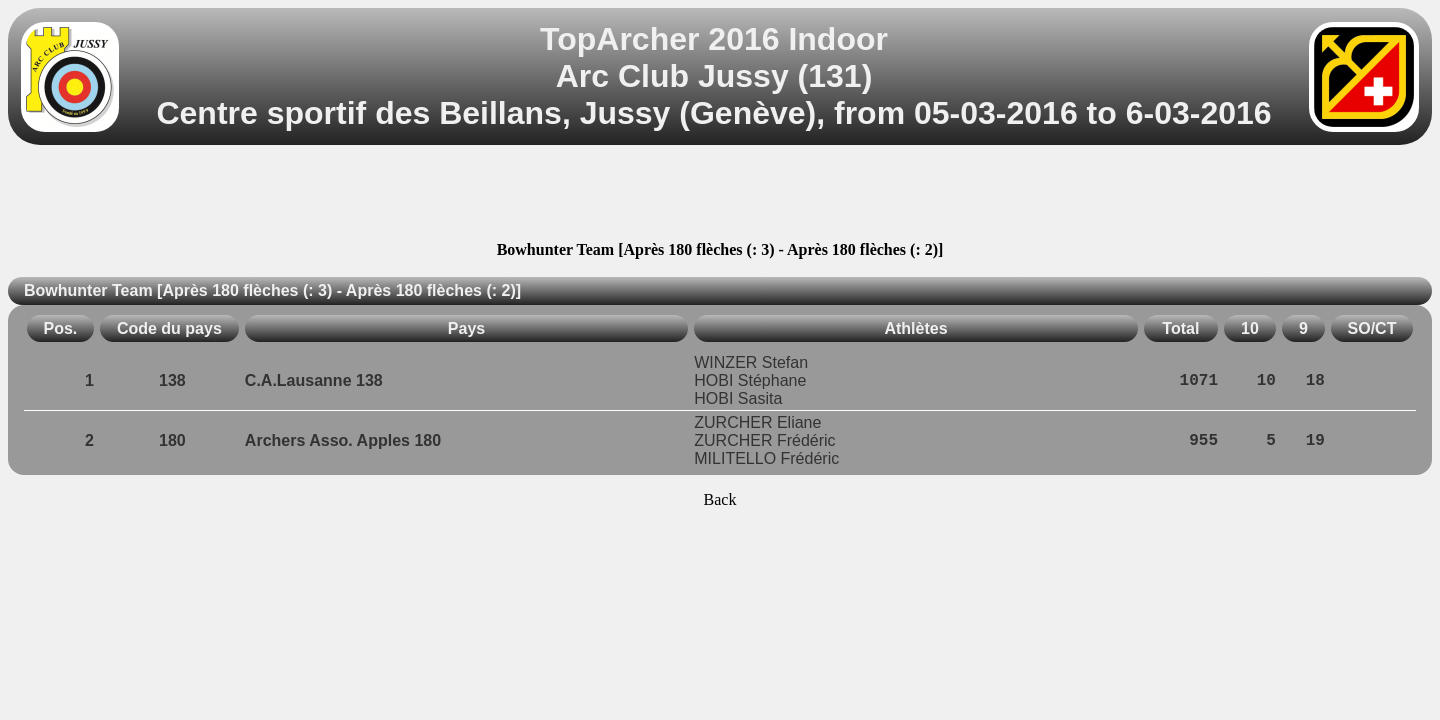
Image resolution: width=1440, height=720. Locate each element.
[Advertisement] (720, 196)
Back (720, 499)
